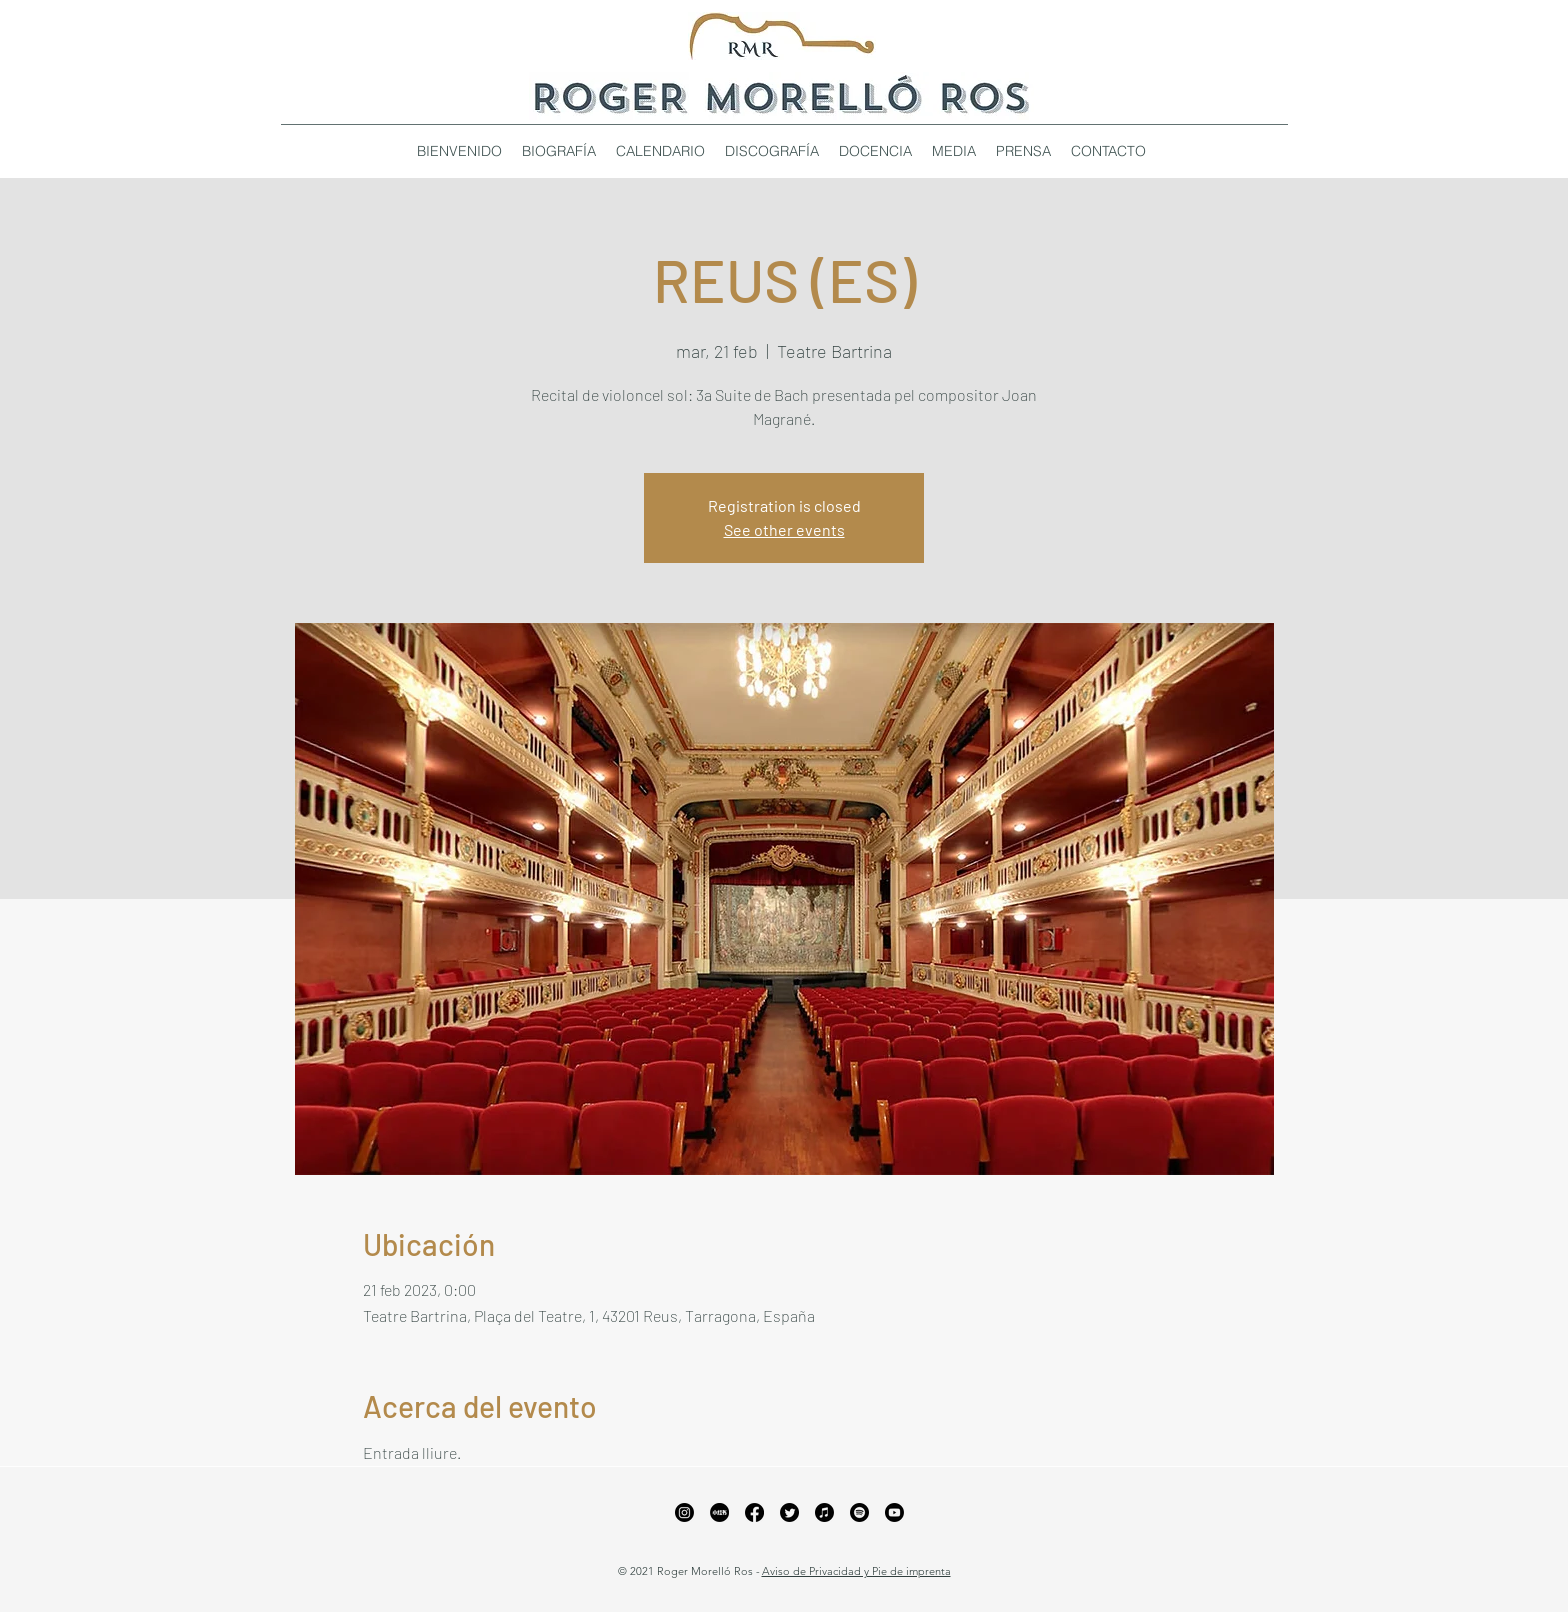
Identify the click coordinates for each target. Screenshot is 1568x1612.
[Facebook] (754, 1512)
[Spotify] (859, 1512)
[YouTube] (894, 1512)
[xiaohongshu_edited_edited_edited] (719, 1512)
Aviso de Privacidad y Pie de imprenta (856, 1571)
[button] (772, 151)
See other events (784, 529)
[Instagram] (684, 1512)
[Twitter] (789, 1512)
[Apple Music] (824, 1512)
